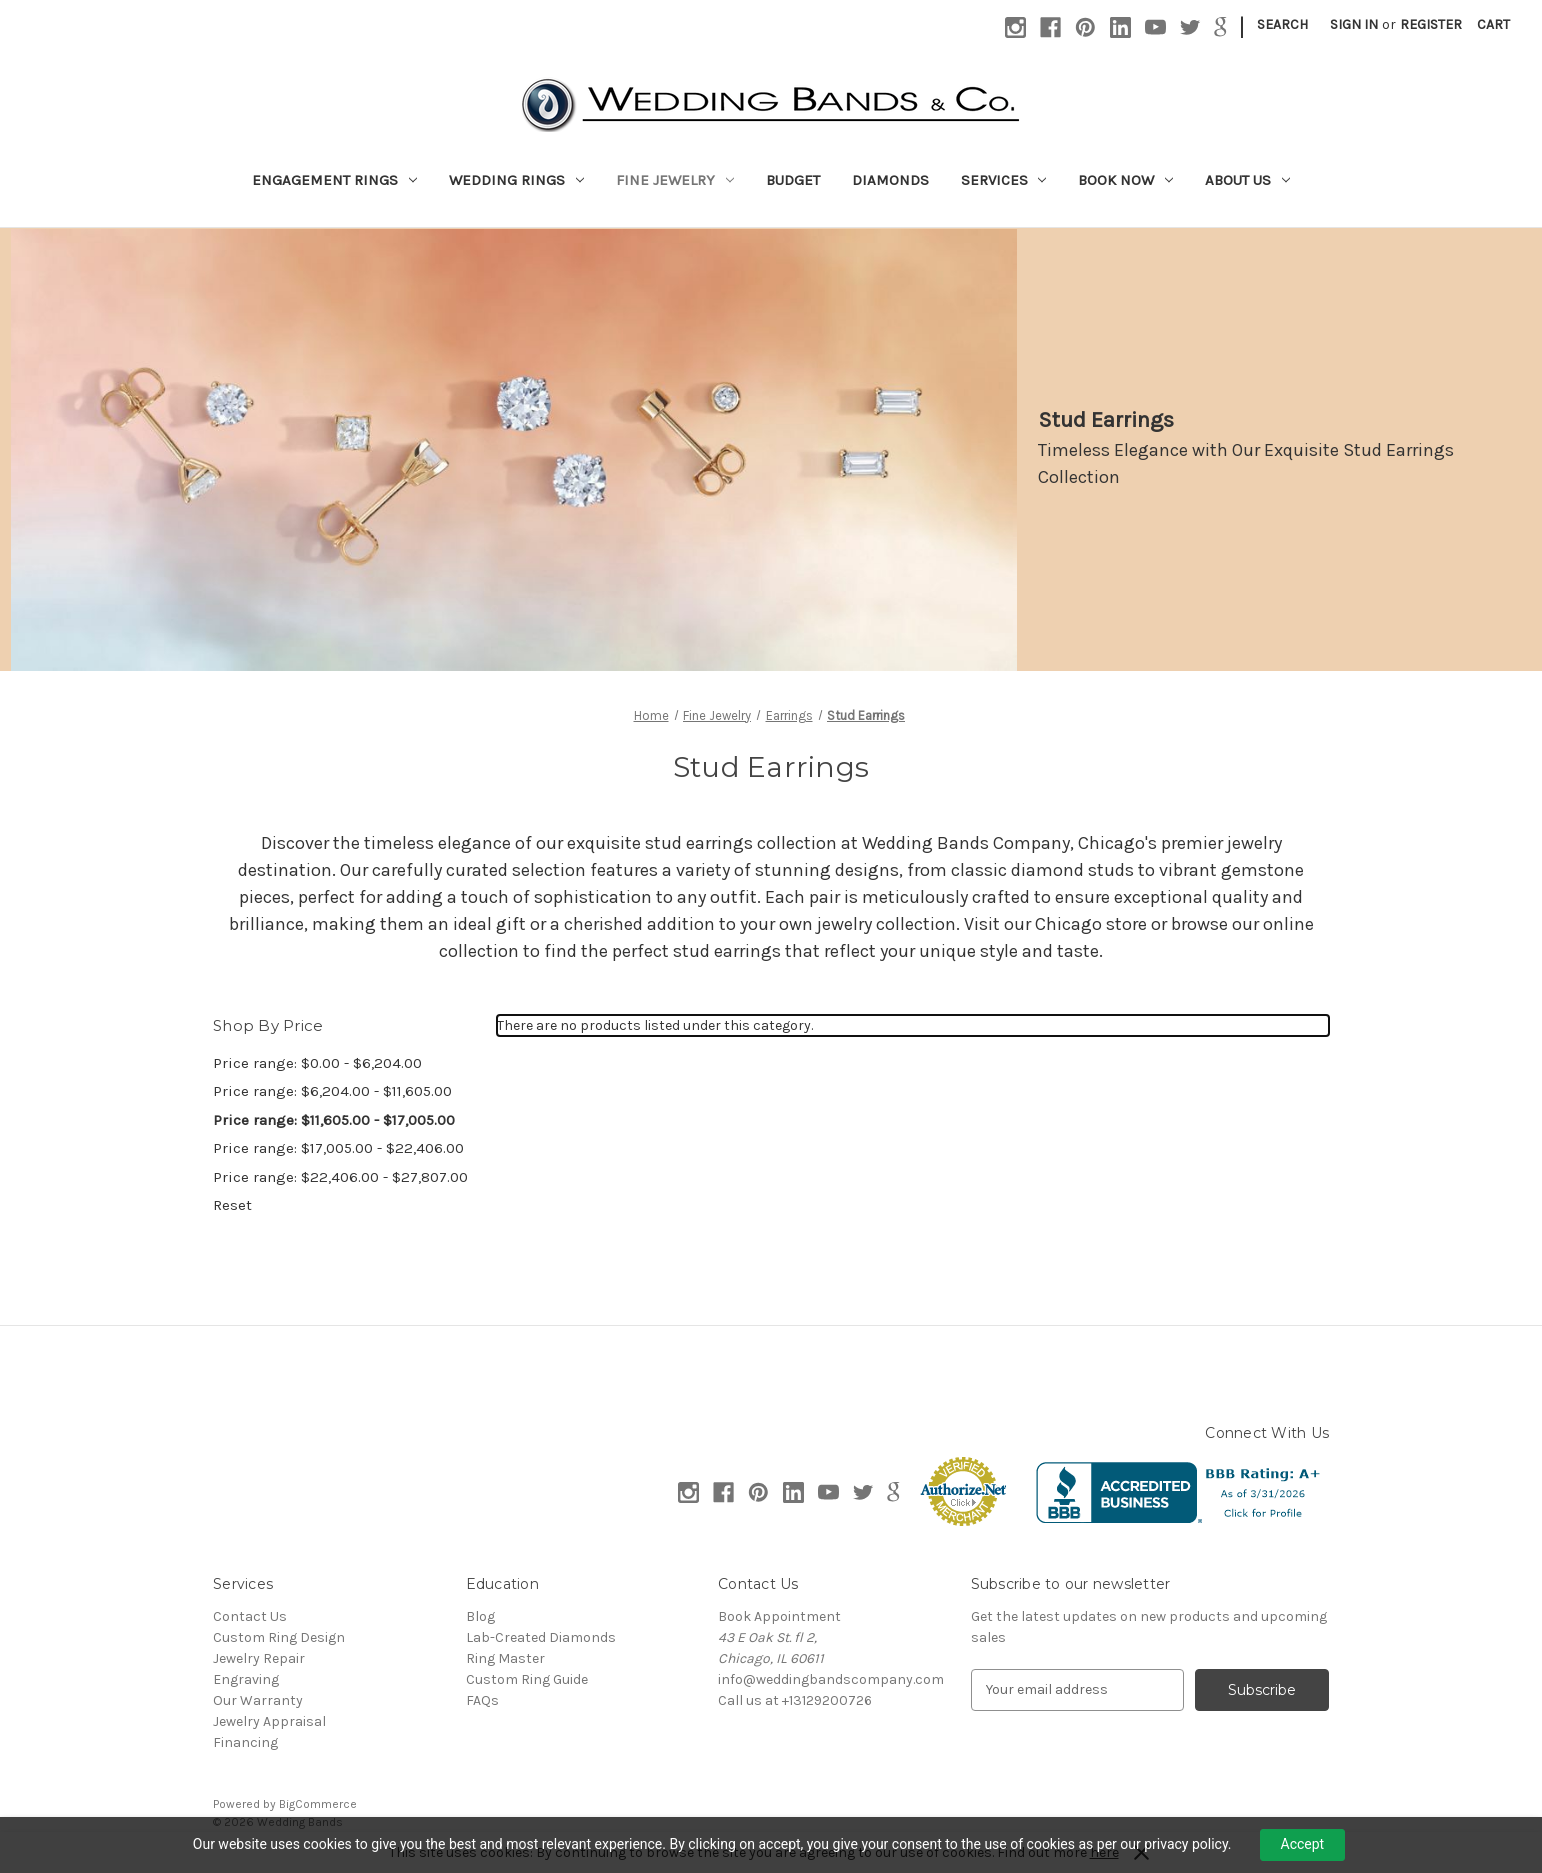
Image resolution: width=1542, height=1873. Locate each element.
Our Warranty (258, 1700)
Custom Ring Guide (527, 1679)
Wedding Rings (516, 180)
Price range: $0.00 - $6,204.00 (317, 1063)
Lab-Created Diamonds (541, 1637)
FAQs (482, 1700)
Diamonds (890, 180)
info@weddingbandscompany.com (831, 1679)
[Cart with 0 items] (1493, 24)
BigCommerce (318, 1804)
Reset (232, 1205)
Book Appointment (779, 1616)
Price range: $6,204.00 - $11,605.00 (332, 1091)
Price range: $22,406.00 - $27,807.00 (340, 1177)
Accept (1303, 1844)
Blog (480, 1616)
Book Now (1125, 180)
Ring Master (505, 1658)
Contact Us (250, 1616)
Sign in (1354, 24)
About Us (1247, 180)
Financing (245, 1742)
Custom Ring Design (279, 1637)
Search (1282, 24)
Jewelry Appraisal (269, 1721)
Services (1004, 180)
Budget (793, 180)
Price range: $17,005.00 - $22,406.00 (338, 1148)
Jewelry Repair (259, 1658)
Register (1431, 24)
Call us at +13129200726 (795, 1700)
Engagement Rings (334, 180)
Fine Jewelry (675, 180)
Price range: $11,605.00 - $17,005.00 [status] (334, 1120)
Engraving (246, 1679)
